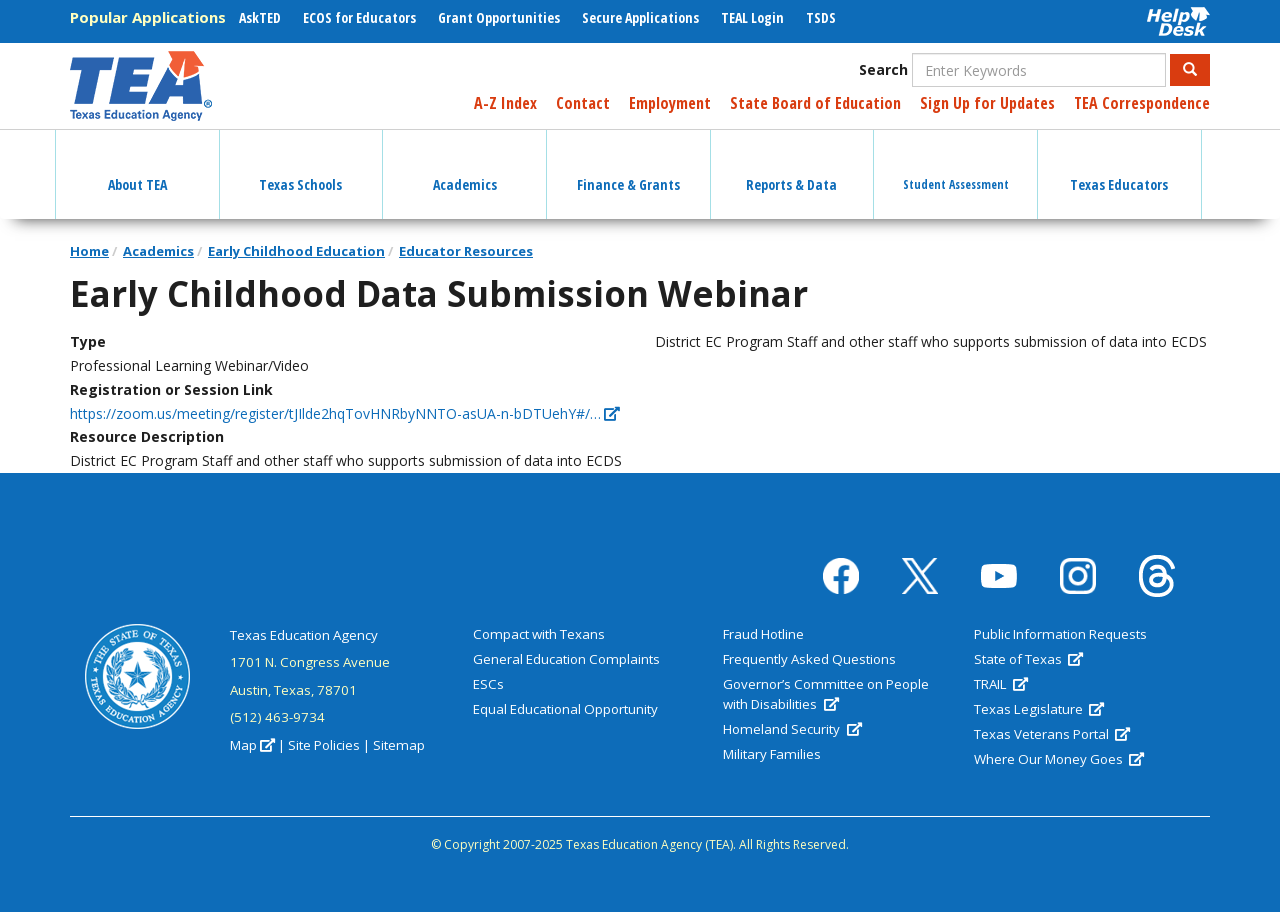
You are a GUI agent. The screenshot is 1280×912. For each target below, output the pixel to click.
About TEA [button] (137, 167)
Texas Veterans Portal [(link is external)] (1052, 734)
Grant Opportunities (499, 17)
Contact (583, 103)
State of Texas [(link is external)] (1028, 659)
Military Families (772, 754)
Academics (158, 251)
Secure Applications (640, 17)
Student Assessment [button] (956, 166)
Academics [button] (465, 167)
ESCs (488, 684)
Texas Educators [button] (1119, 167)
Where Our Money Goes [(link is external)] (1059, 759)
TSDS (821, 17)
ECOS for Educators (359, 17)
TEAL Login (752, 17)
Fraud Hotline (763, 634)
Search (883, 69)
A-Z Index (505, 103)
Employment (670, 103)
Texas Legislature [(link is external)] (1039, 709)
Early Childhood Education (296, 251)
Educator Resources (466, 251)
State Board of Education (815, 103)
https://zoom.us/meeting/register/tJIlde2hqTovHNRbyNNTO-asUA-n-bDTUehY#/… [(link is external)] (345, 413)
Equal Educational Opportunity (565, 709)
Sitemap (399, 745)
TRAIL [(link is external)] (1001, 684)
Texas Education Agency (304, 635)
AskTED (260, 17)
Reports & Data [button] (791, 167)
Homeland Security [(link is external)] (792, 729)
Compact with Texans (539, 634)
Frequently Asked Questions (809, 659)
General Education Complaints (566, 659)
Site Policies (324, 745)
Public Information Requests (1060, 634)
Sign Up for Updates (987, 103)
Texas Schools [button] (300, 167)
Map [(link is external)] (252, 745)
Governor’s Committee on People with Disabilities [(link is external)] (826, 694)
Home (89, 251)
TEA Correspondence (1142, 103)
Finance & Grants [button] (628, 167)
